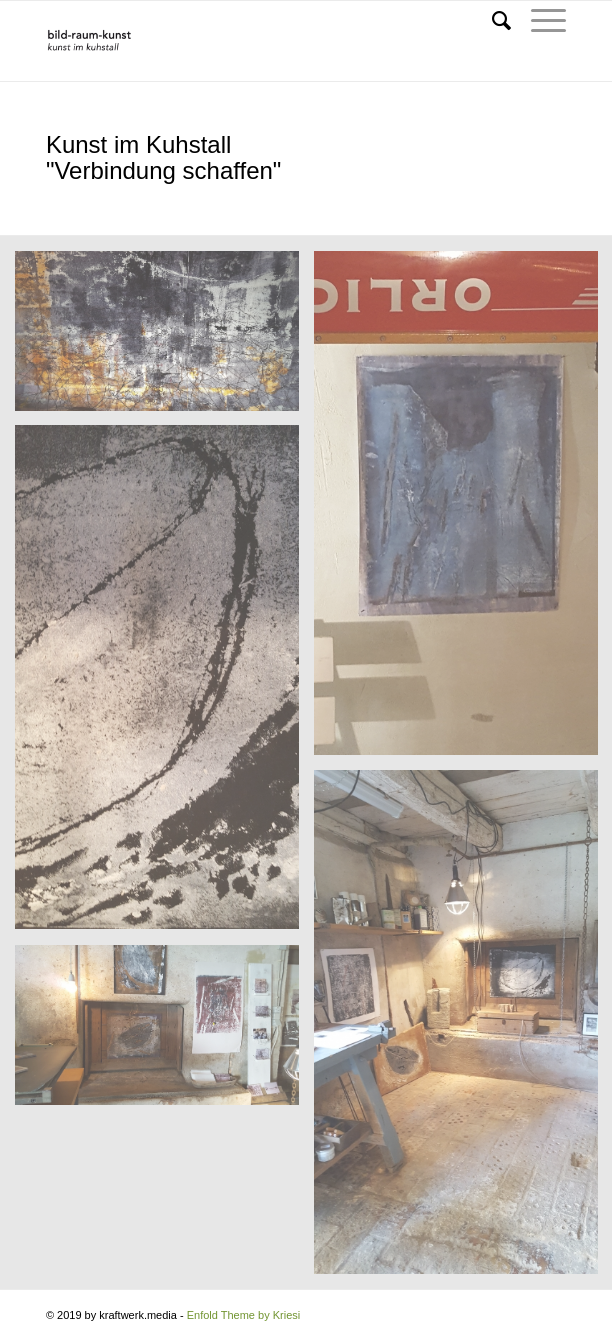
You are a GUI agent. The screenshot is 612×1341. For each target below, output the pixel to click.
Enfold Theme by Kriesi (244, 1315)
